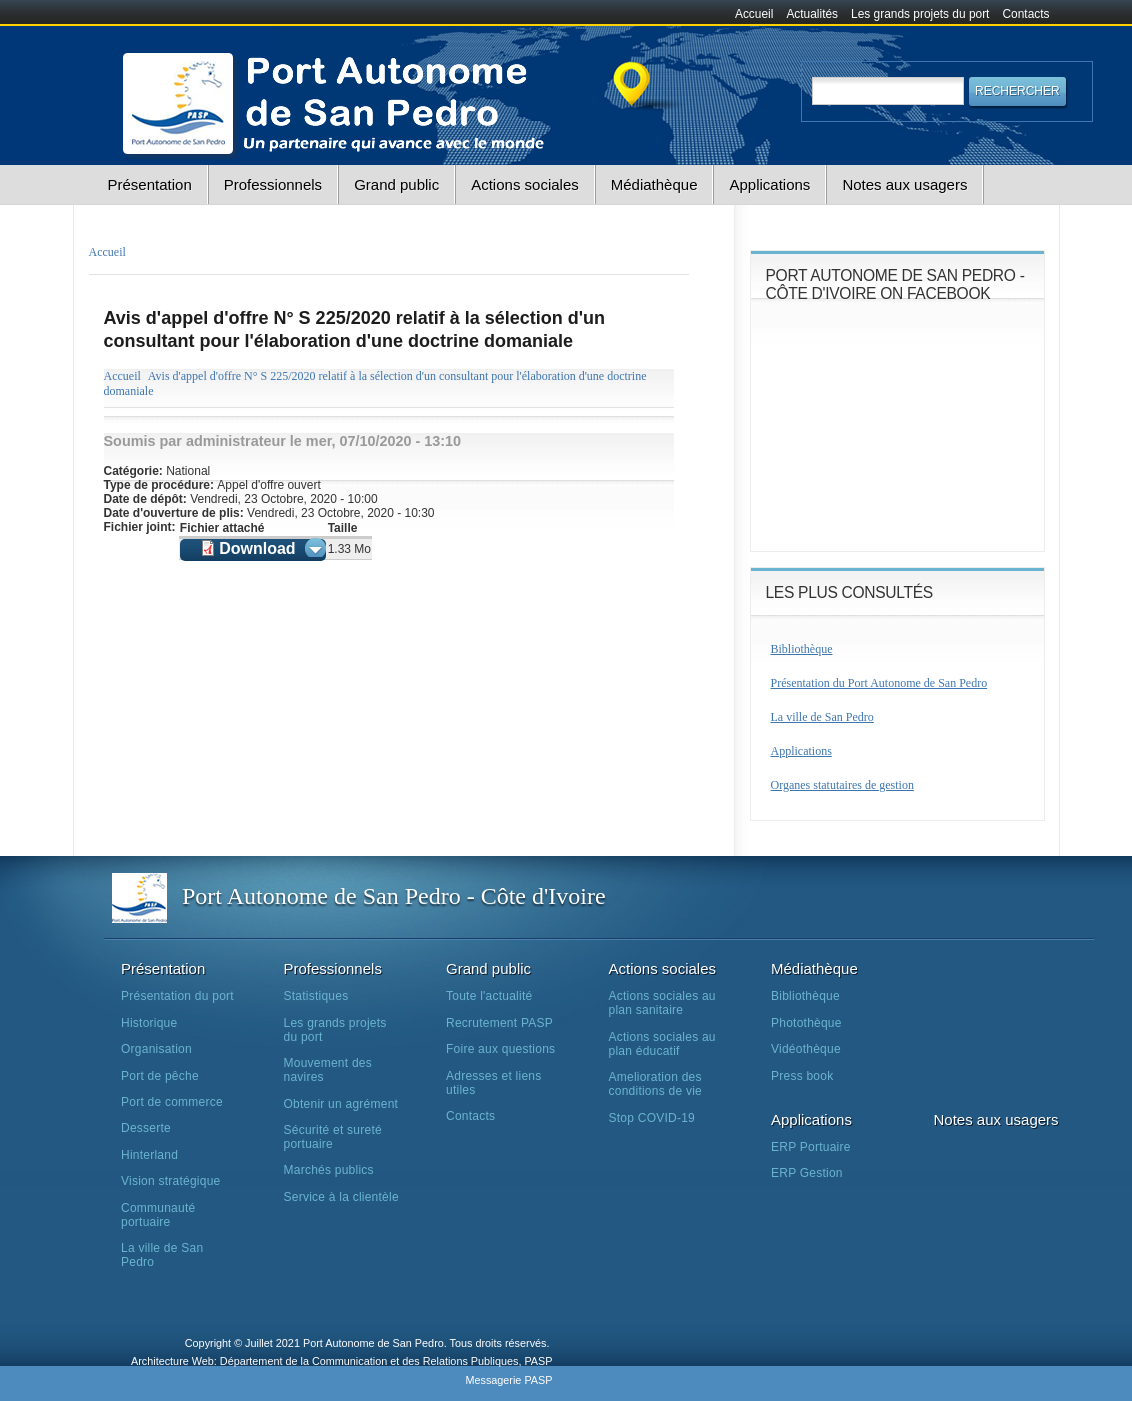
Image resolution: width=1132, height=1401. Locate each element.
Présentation (150, 184)
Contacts (1026, 14)
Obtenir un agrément (341, 1104)
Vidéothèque (806, 1049)
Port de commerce (172, 1102)
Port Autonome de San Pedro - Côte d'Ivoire (394, 896)
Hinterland (149, 1155)
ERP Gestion (807, 1173)
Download (257, 548)
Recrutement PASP (499, 1023)
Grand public (396, 184)
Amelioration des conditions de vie (655, 1084)
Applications (769, 184)
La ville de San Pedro (822, 717)
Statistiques (316, 996)
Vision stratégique (171, 1181)
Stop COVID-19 (652, 1118)
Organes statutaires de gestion (842, 785)
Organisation (156, 1049)
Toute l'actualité (489, 996)
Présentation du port (177, 996)
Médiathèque (654, 184)
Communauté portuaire (158, 1215)
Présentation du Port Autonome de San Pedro (879, 683)
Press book (802, 1076)
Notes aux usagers (904, 184)
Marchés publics (329, 1170)
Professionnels (273, 184)
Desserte (146, 1128)
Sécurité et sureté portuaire (333, 1137)
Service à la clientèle (341, 1197)
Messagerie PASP (508, 1380)
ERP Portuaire (811, 1147)
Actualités (812, 14)
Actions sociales (525, 184)
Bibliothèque (802, 649)
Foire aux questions (500, 1049)
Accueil (754, 14)
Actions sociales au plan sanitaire (662, 1003)
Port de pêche (160, 1076)
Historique (149, 1023)
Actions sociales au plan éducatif (662, 1044)
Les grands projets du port (920, 14)
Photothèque (806, 1023)
